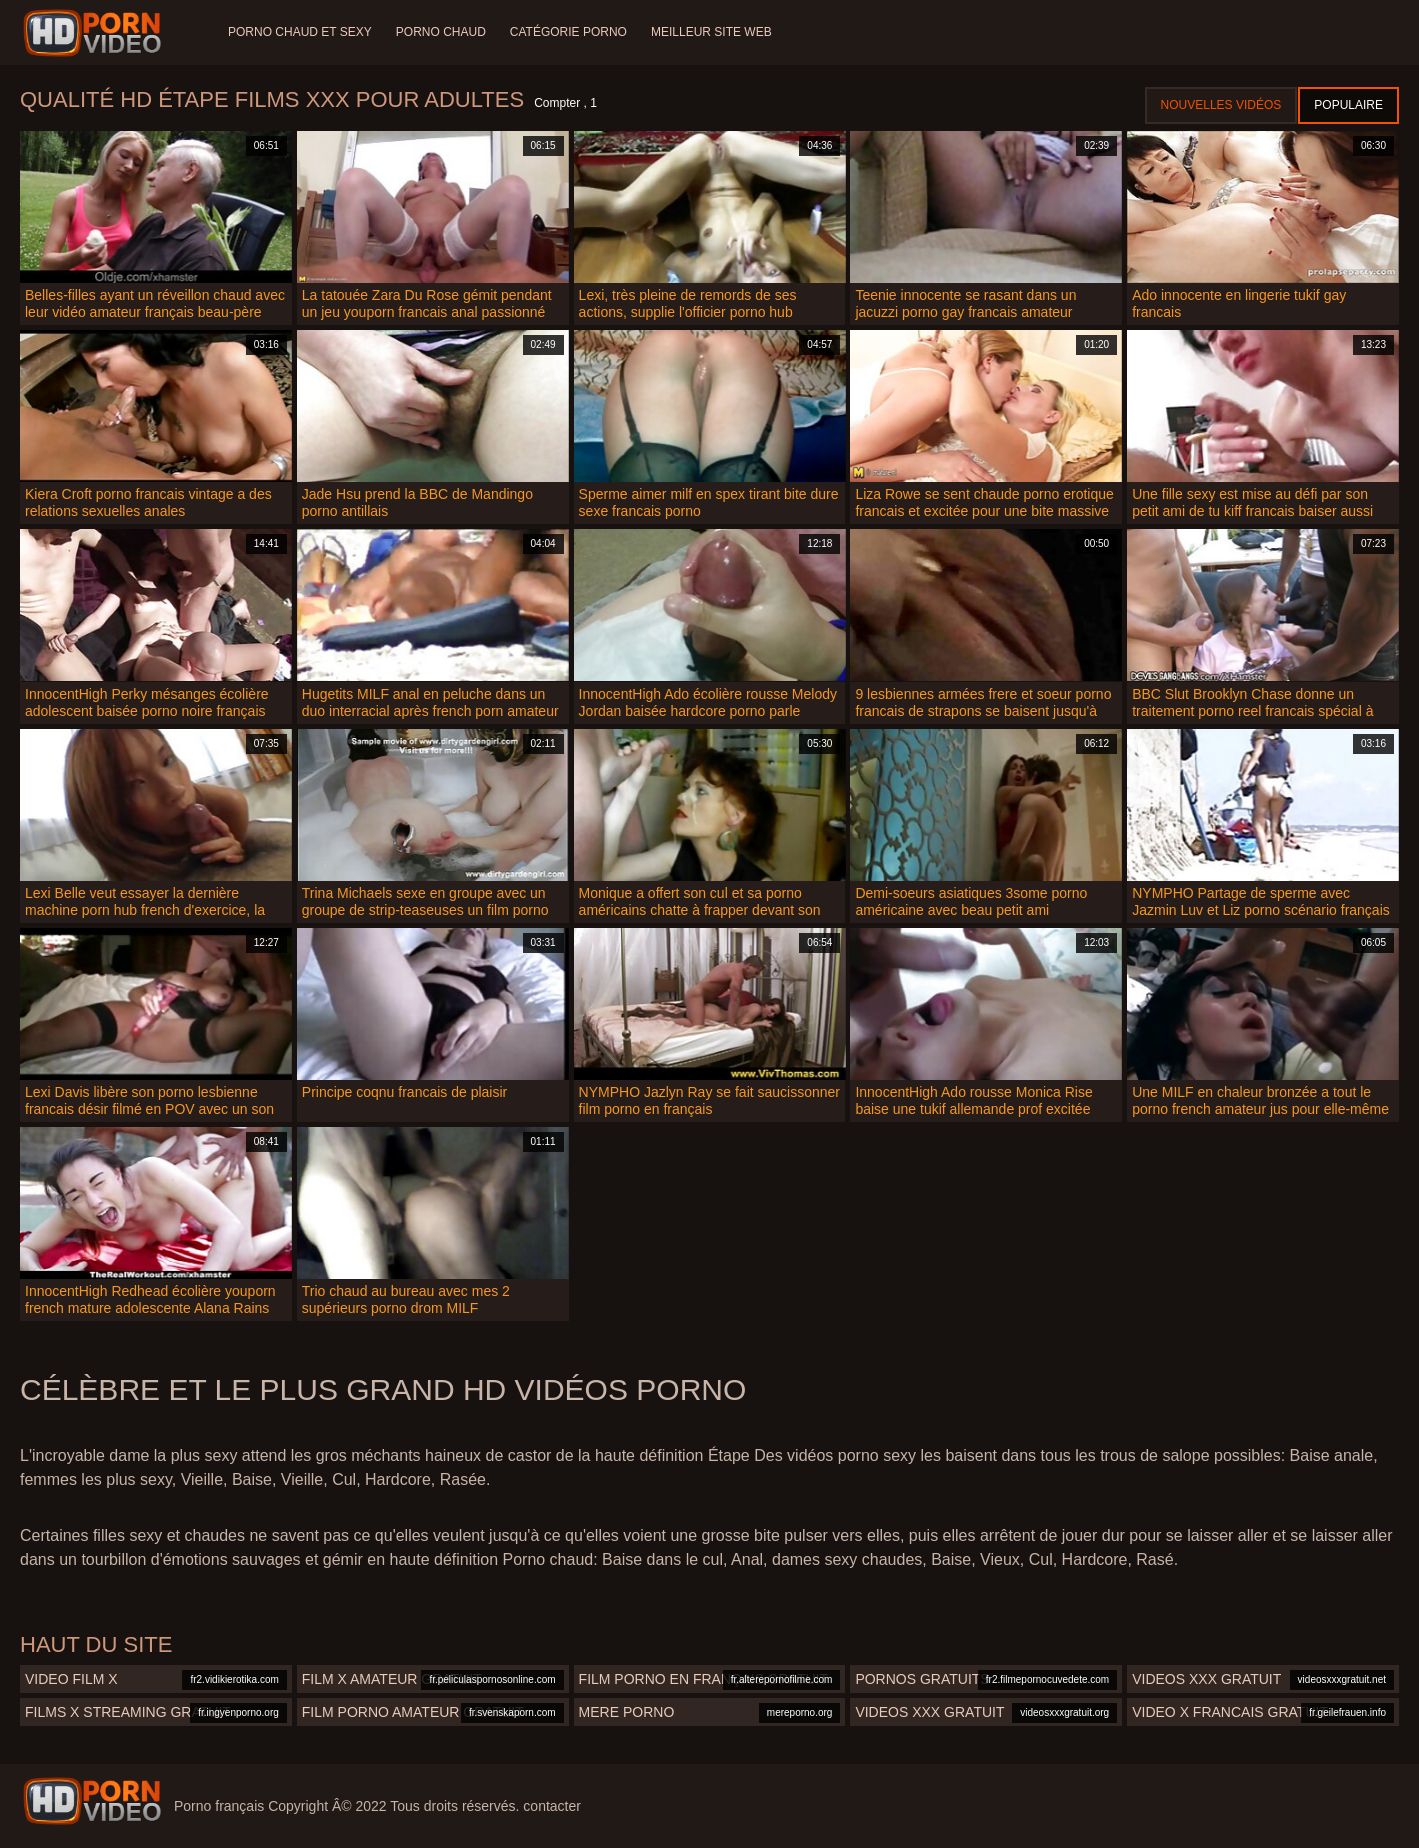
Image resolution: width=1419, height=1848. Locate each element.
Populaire (1348, 105)
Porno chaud (441, 32)
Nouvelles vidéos (1221, 105)
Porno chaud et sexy (300, 32)
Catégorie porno (568, 32)
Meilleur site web (711, 32)
